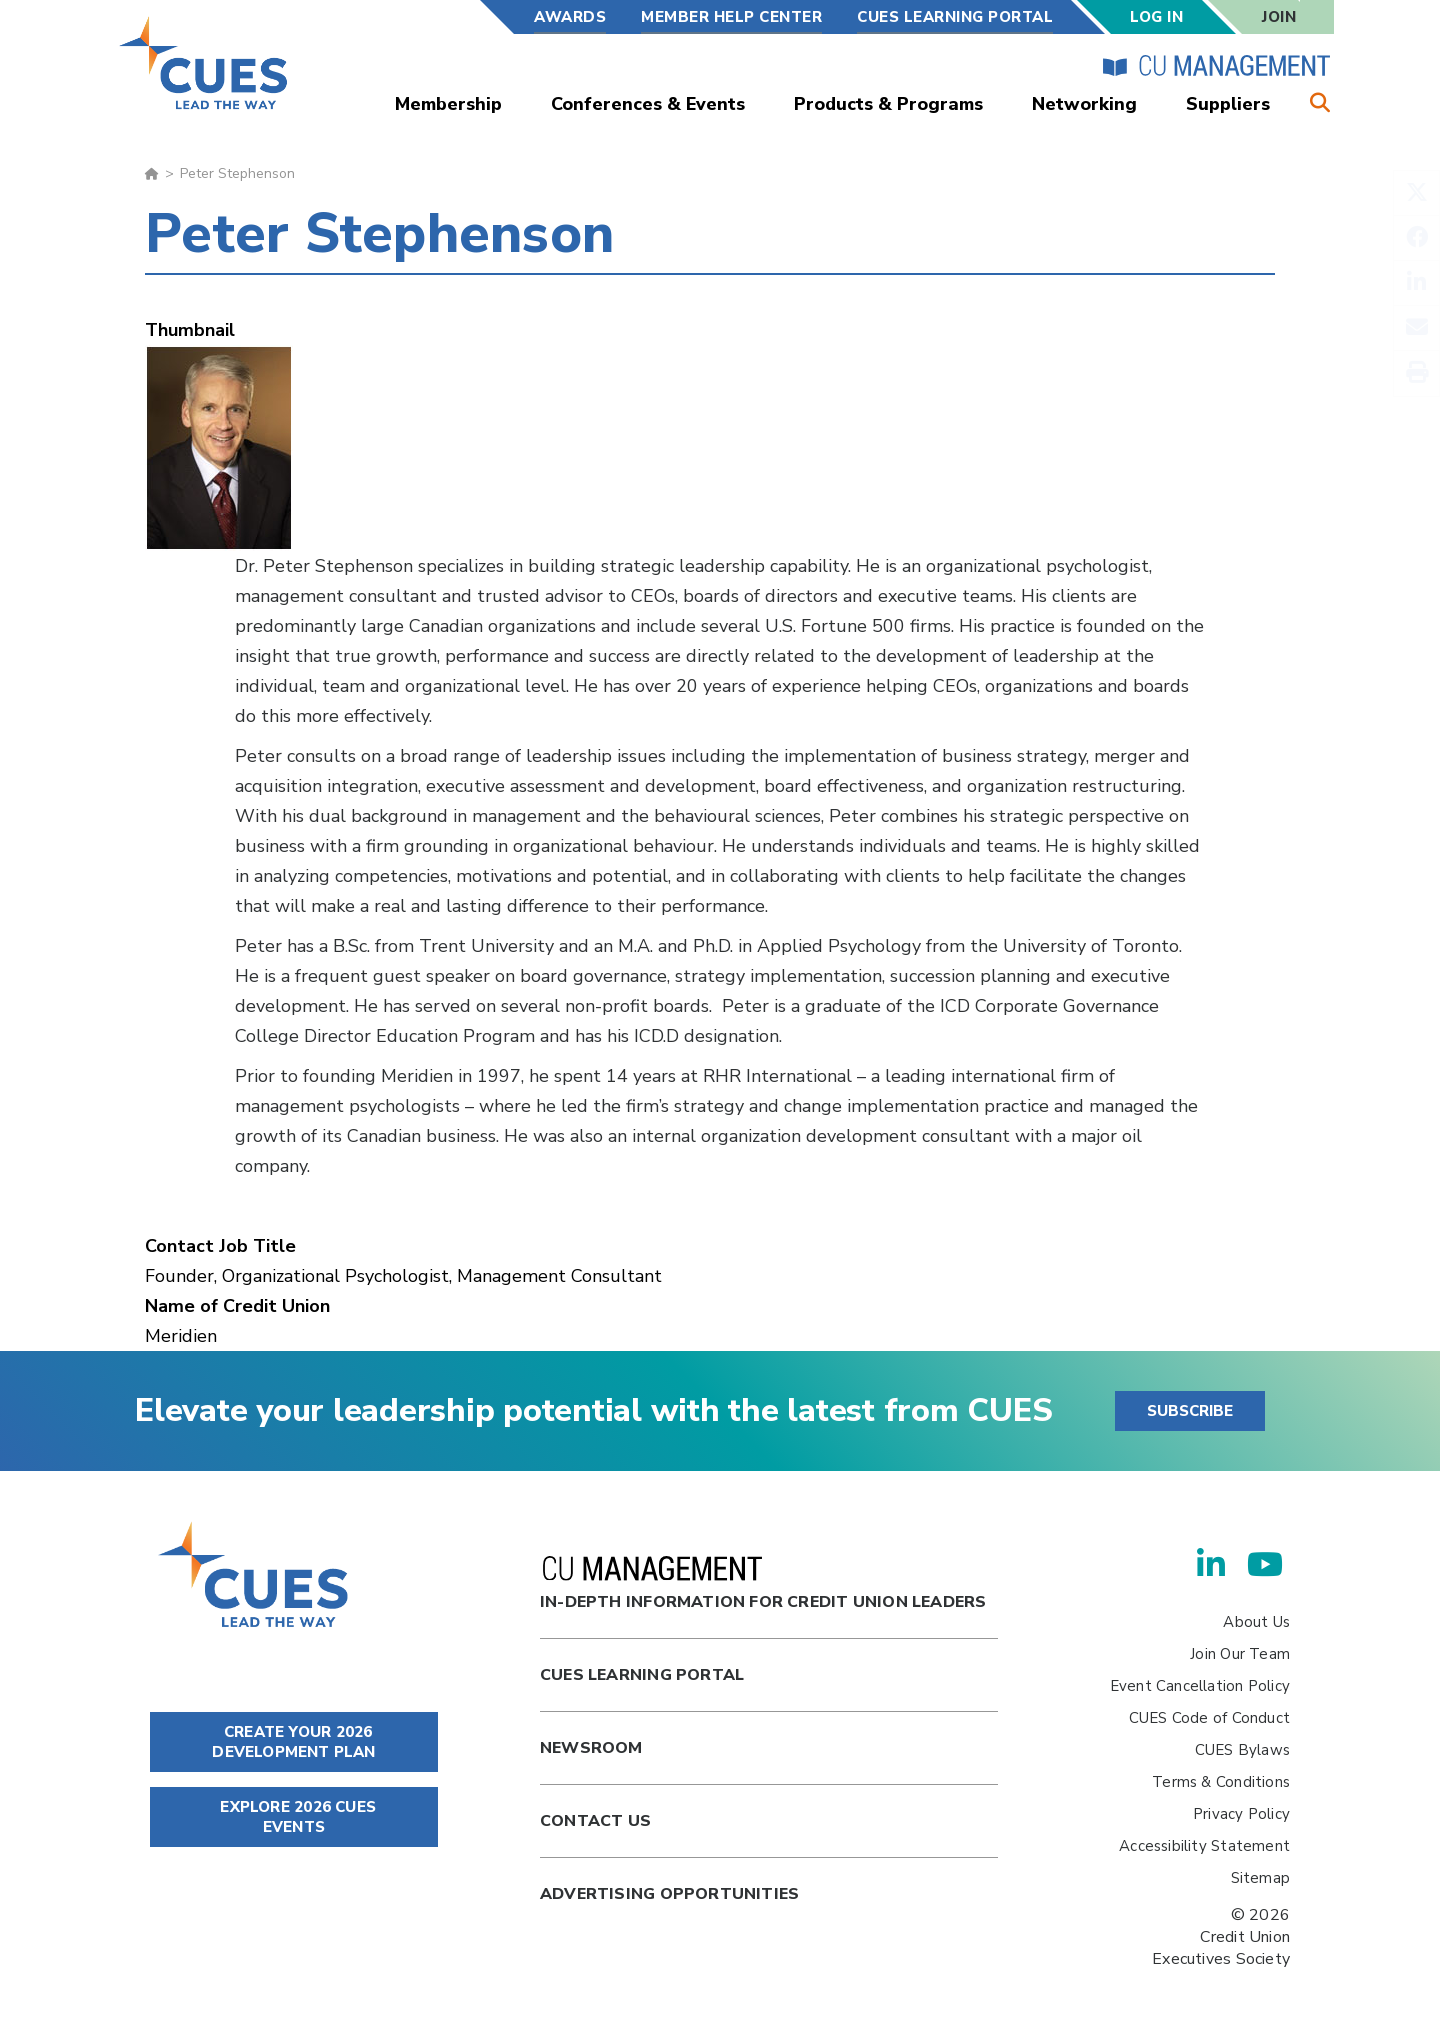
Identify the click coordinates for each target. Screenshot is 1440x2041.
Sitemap (1260, 1878)
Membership (448, 104)
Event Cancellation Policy (1200, 1686)
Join (1279, 17)
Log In (1156, 17)
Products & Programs (888, 104)
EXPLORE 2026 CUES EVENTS (294, 1817)
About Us (1256, 1622)
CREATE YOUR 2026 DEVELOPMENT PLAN (293, 1742)
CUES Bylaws (1242, 1750)
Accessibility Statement (1204, 1846)
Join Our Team (1240, 1654)
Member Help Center (731, 17)
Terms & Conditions (1221, 1782)
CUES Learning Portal (955, 17)
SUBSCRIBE (1190, 1411)
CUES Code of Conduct (1209, 1718)
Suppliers (1228, 104)
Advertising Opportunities (669, 1894)
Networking (1084, 104)
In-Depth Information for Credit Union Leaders (763, 1584)
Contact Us (595, 1821)
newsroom (591, 1748)
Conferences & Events (648, 104)
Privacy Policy (1241, 1814)
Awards (570, 17)
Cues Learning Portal (642, 1675)
